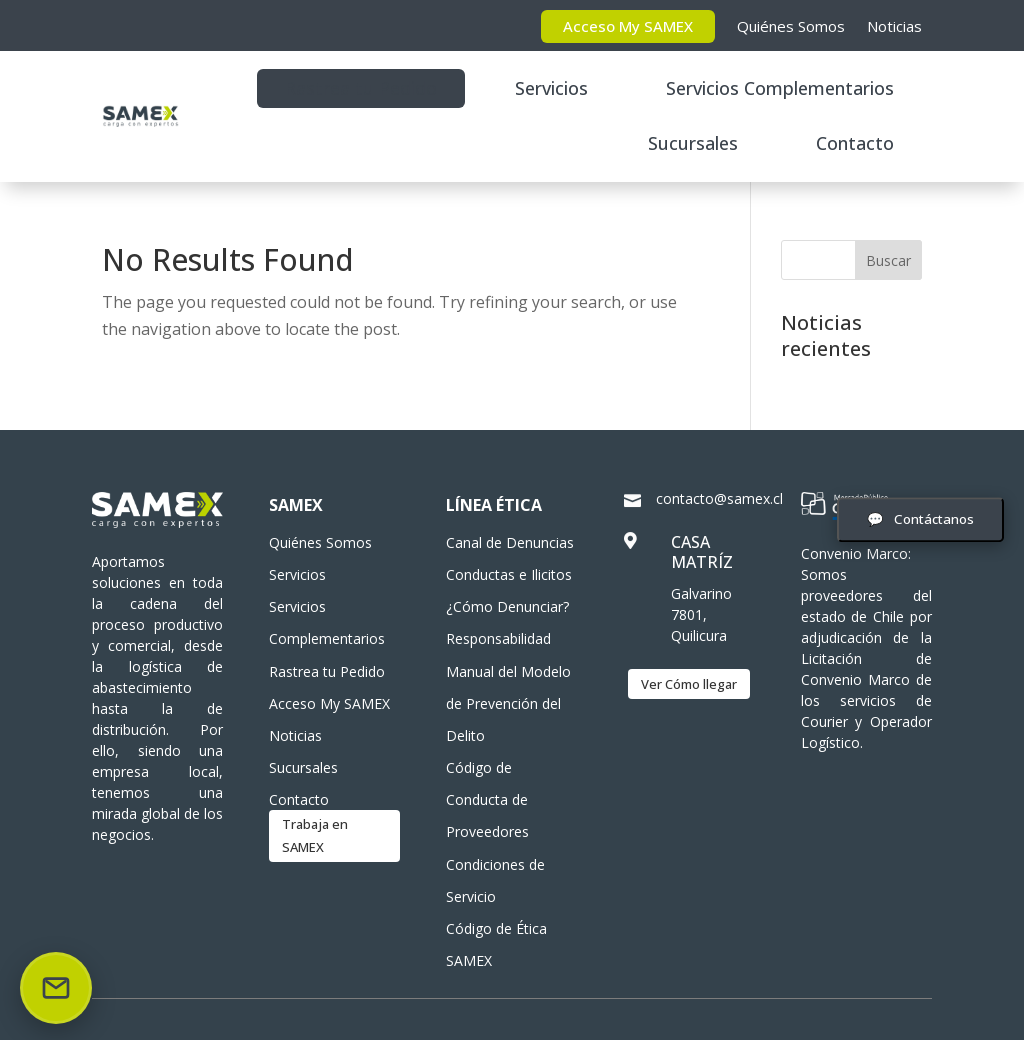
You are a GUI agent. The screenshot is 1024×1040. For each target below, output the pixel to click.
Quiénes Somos (791, 26)
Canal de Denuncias (510, 542)
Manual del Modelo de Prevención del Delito (508, 703)
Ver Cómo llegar (689, 684)
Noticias (894, 26)
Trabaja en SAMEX (315, 835)
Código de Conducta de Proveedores (487, 799)
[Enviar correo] (56, 988)
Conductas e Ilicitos (509, 574)
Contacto (855, 143)
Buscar (888, 260)
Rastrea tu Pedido (361, 88)
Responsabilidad (498, 638)
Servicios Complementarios (780, 88)
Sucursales (693, 143)
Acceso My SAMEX (628, 26)
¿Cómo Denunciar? (507, 606)
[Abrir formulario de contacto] (920, 519)
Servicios (551, 88)
